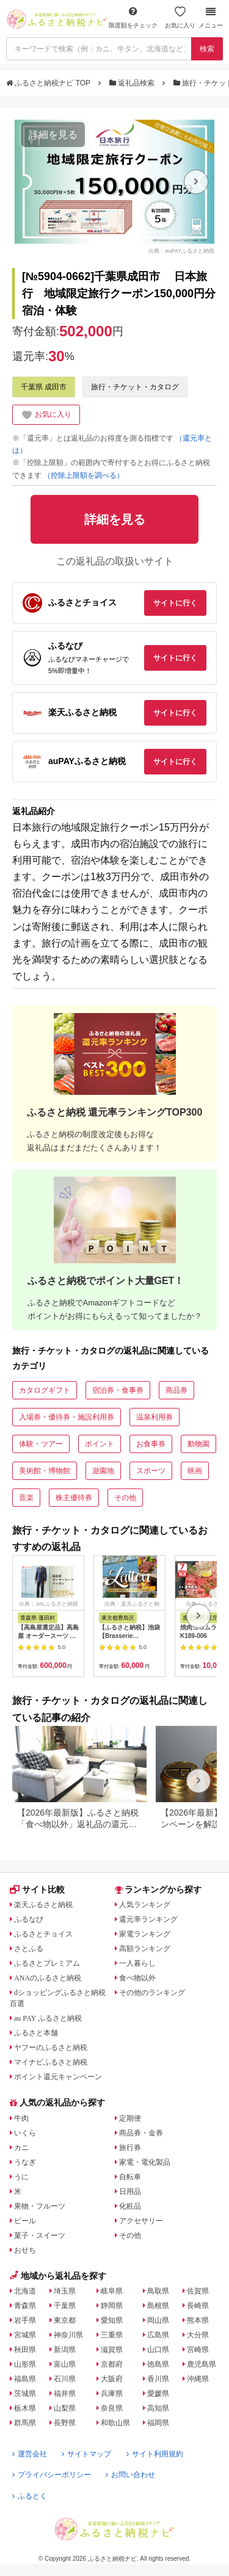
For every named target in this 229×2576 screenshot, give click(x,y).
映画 (194, 1471)
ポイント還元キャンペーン (58, 2076)
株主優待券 (74, 1497)
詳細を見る (53, 134)
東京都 (65, 2320)
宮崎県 (198, 2349)
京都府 (112, 2364)
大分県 (198, 2335)
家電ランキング (144, 1934)
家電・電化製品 (144, 2162)
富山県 (65, 2364)
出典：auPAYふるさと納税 (181, 251)
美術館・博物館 (44, 1471)
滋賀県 (112, 2349)
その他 (125, 1497)
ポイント (99, 1444)
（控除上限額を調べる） (83, 475)
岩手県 (25, 2320)
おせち (25, 2250)
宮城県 (25, 2335)
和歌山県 (115, 2422)
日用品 (130, 2191)
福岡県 (158, 2422)
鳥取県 (158, 2291)
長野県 (65, 2422)
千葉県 (65, 2305)
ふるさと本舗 (36, 2033)
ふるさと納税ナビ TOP (49, 83)
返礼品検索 (133, 83)
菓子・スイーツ (39, 2235)
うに (21, 2177)
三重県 (112, 2335)
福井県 (65, 2393)
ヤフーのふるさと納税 (50, 2047)
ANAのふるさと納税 (47, 1978)
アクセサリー (141, 2220)
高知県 (158, 2408)
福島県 (25, 2379)
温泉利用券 (154, 1417)
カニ (21, 2147)
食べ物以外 (137, 1978)
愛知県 (112, 2320)
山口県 (158, 2349)
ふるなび (28, 1919)
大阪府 (112, 2379)
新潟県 (65, 2349)
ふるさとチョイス (43, 1934)
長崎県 (198, 2305)
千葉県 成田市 (44, 387)
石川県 (65, 2379)
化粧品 (130, 2206)
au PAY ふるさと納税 (48, 2018)
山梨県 (65, 2408)
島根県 (158, 2305)
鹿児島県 (201, 2364)
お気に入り (180, 17)
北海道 (25, 2291)
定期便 (130, 2118)
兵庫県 (112, 2393)
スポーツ (150, 1471)
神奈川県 (68, 2335)
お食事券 (150, 1444)
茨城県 (25, 2393)
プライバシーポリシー (51, 2474)
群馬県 (25, 2422)
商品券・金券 (141, 2133)
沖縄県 (198, 2379)
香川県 (158, 2379)
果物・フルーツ (39, 2206)
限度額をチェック (133, 17)
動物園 (198, 1444)
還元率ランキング (148, 1919)
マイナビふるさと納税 (50, 2062)
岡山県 (158, 2320)
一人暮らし (137, 1963)
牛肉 (21, 2118)
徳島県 (158, 2364)
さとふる (28, 1948)
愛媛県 (158, 2393)
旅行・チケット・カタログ (135, 387)
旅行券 (130, 2147)
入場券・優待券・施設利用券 (66, 1417)
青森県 (25, 2305)
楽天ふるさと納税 (43, 1904)
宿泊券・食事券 (118, 1390)
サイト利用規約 (154, 2454)
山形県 (25, 2364)
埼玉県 (65, 2291)
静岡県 (112, 2305)
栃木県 (25, 2408)
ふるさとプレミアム (47, 1963)
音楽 (26, 1497)
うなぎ (25, 2162)
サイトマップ (86, 2454)
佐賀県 (198, 2291)
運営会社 (29, 2454)
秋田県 (25, 2349)
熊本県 (198, 2320)
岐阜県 (112, 2291)
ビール (25, 2220)
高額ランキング (144, 1948)
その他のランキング (152, 1992)
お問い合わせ (130, 2474)
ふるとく (29, 2496)
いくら (25, 2133)
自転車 (130, 2177)
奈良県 (112, 2408)
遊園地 (103, 1471)
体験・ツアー (41, 1444)
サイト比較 (37, 1889)
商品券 (176, 1390)
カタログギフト (44, 1390)
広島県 (158, 2335)
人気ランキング (144, 1904)
